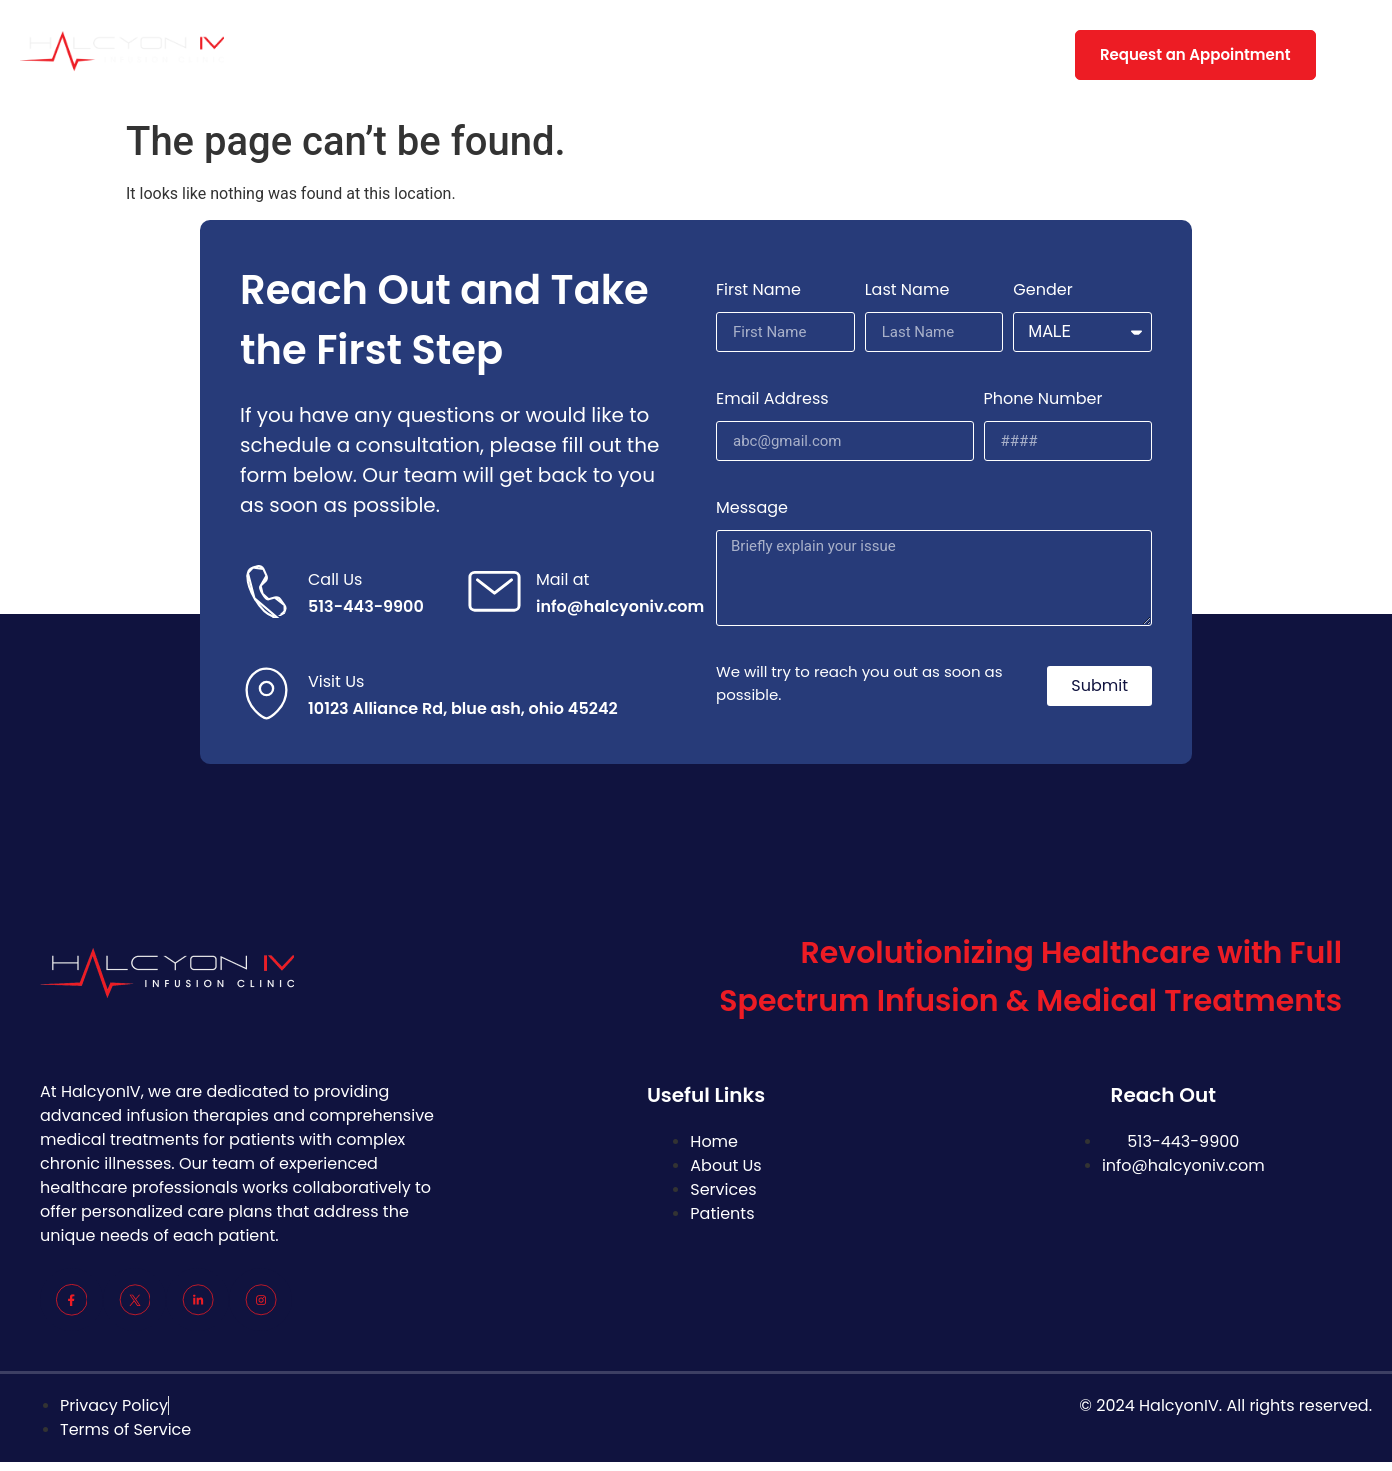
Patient (643, 55)
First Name (758, 289)
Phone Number (1043, 398)
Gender (1042, 289)
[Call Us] (266, 591)
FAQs (744, 54)
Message (752, 507)
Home (344, 54)
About (432, 54)
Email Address (772, 398)
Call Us (335, 579)
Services (529, 54)
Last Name (907, 289)
